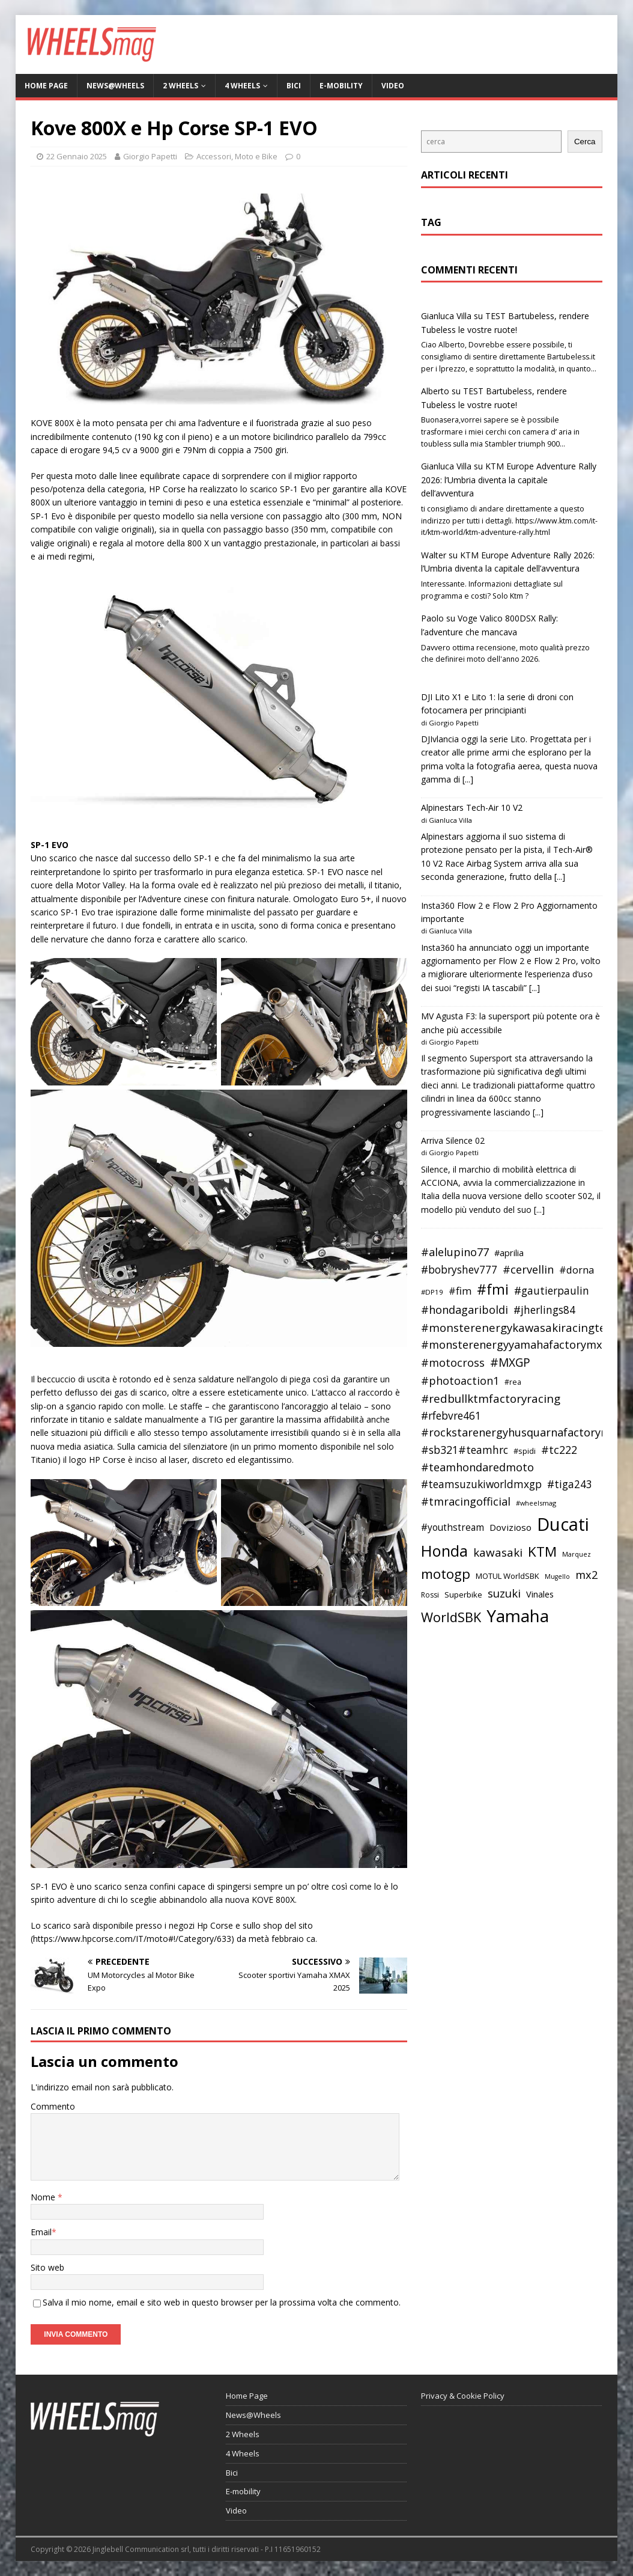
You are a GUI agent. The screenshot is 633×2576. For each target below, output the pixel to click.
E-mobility (341, 86)
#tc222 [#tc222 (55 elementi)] (559, 1449)
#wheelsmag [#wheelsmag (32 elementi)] (536, 1502)
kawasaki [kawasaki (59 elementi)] (497, 1552)
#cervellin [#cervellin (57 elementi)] (528, 1269)
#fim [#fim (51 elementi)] (460, 1291)
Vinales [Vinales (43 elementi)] (540, 1594)
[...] (467, 779)
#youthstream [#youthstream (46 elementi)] (452, 1527)
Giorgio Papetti (150, 156)
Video (392, 86)
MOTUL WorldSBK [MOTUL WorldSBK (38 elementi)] (507, 1575)
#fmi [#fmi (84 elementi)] (493, 1289)
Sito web (47, 2267)
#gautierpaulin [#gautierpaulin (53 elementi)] (551, 1291)
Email (41, 2232)
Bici (293, 86)
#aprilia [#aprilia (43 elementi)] (509, 1253)
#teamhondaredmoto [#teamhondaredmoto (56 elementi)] (477, 1467)
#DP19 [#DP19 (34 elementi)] (432, 1291)
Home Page (46, 86)
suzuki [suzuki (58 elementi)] (504, 1593)
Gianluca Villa (446, 316)
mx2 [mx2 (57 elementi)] (586, 1574)
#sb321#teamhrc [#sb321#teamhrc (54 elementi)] (464, 1449)
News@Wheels (115, 86)
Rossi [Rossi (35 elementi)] (430, 1595)
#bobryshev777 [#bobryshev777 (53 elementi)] (459, 1270)
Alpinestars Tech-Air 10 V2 (471, 807)
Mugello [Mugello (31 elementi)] (557, 1576)
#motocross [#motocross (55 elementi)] (453, 1362)
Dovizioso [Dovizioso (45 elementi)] (510, 1527)
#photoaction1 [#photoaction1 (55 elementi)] (460, 1380)
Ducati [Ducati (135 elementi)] (563, 1524)
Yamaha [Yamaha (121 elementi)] (517, 1615)
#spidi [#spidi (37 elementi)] (524, 1450)
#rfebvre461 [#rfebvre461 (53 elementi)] (451, 1416)
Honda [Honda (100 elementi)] (444, 1550)
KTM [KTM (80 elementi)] (542, 1551)
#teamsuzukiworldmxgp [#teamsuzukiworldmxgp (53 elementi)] (481, 1484)
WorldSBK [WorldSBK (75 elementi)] (451, 1617)
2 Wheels (180, 86)
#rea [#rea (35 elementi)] (512, 1382)
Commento (53, 2106)
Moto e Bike (256, 156)
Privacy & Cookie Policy (462, 2395)
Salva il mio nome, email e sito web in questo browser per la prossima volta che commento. (222, 2302)
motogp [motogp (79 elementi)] (445, 1573)
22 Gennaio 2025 (76, 156)
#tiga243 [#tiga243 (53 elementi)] (569, 1484)
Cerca (585, 141)
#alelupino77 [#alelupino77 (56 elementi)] (455, 1252)
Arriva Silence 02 (453, 1140)
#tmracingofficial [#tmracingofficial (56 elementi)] (465, 1501)
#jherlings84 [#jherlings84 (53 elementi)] (544, 1310)
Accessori (213, 156)
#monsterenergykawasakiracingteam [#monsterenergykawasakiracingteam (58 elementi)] (522, 1327)
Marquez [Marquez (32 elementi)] (576, 1553)
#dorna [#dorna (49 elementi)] (576, 1270)
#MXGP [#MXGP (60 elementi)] (510, 1362)
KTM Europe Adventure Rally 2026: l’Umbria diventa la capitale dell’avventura (508, 479)
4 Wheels (242, 86)
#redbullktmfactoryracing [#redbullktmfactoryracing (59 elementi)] (490, 1398)
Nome (44, 2197)
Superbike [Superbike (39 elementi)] (463, 1594)
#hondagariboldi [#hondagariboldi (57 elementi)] (464, 1309)
